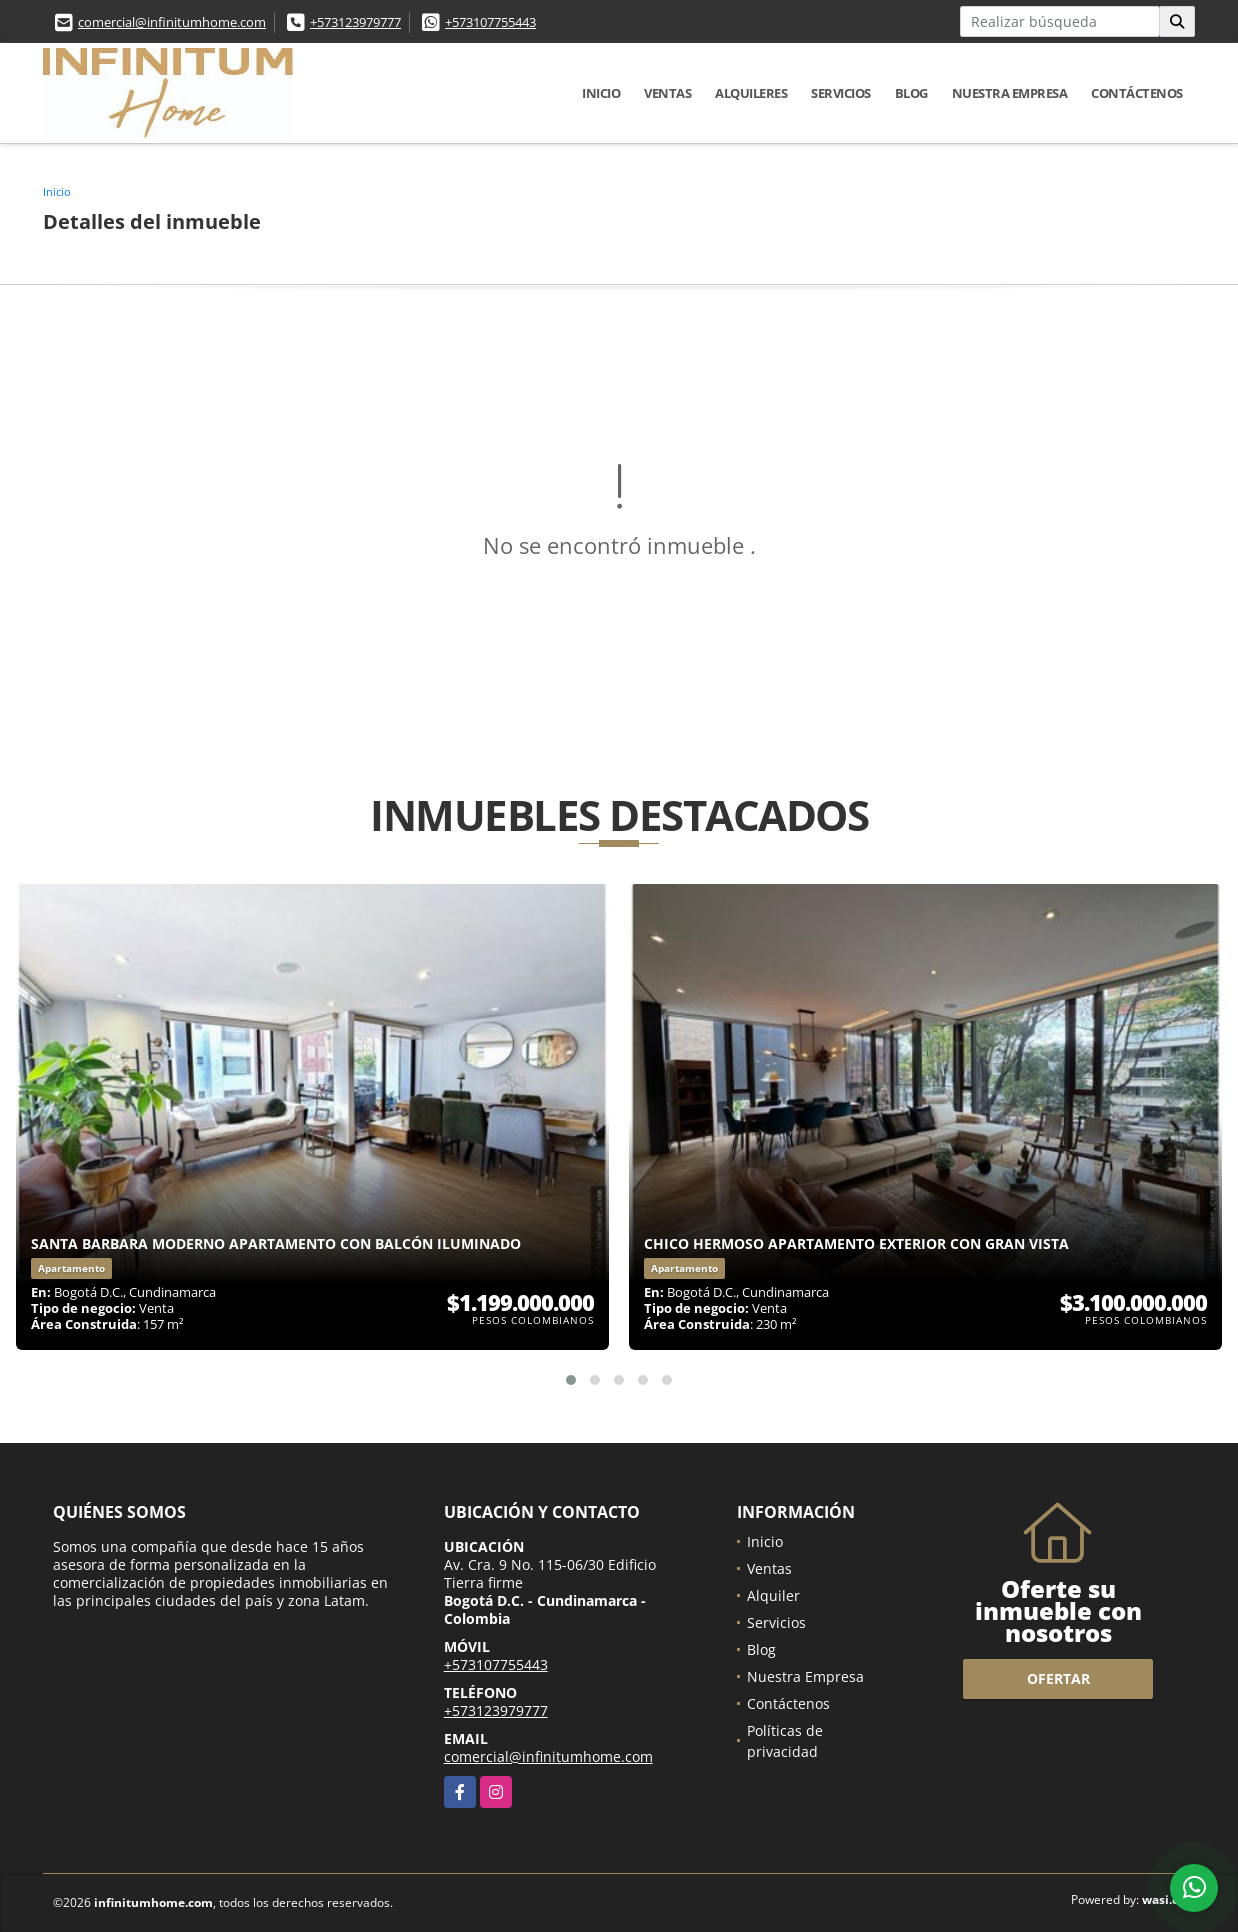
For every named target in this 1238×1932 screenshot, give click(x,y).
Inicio (601, 93)
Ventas (667, 93)
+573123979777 (355, 22)
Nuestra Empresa (1010, 93)
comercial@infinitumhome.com (172, 22)
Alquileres (751, 93)
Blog (911, 93)
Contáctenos (1137, 93)
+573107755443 (490, 22)
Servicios (841, 93)
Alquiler (773, 1595)
